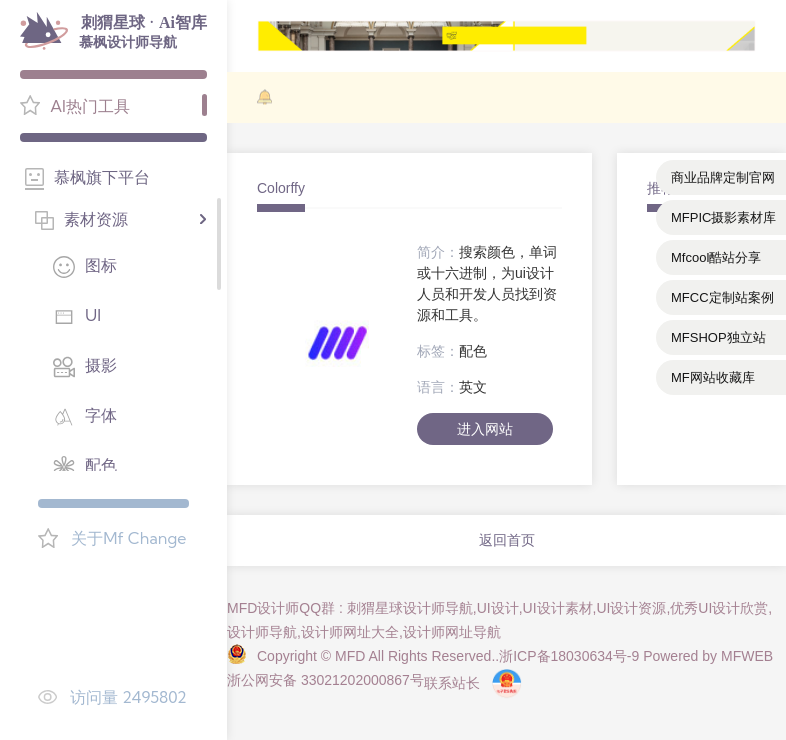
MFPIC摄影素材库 (723, 217)
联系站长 (452, 683)
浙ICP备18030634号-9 (569, 656)
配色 (473, 351)
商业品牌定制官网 (723, 177)
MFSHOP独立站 (718, 337)
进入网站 (485, 429)
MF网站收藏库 (713, 377)
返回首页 (507, 540)
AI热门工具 (90, 106)
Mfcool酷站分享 (716, 257)
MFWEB (747, 656)
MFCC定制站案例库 (722, 302)
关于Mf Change (128, 538)
